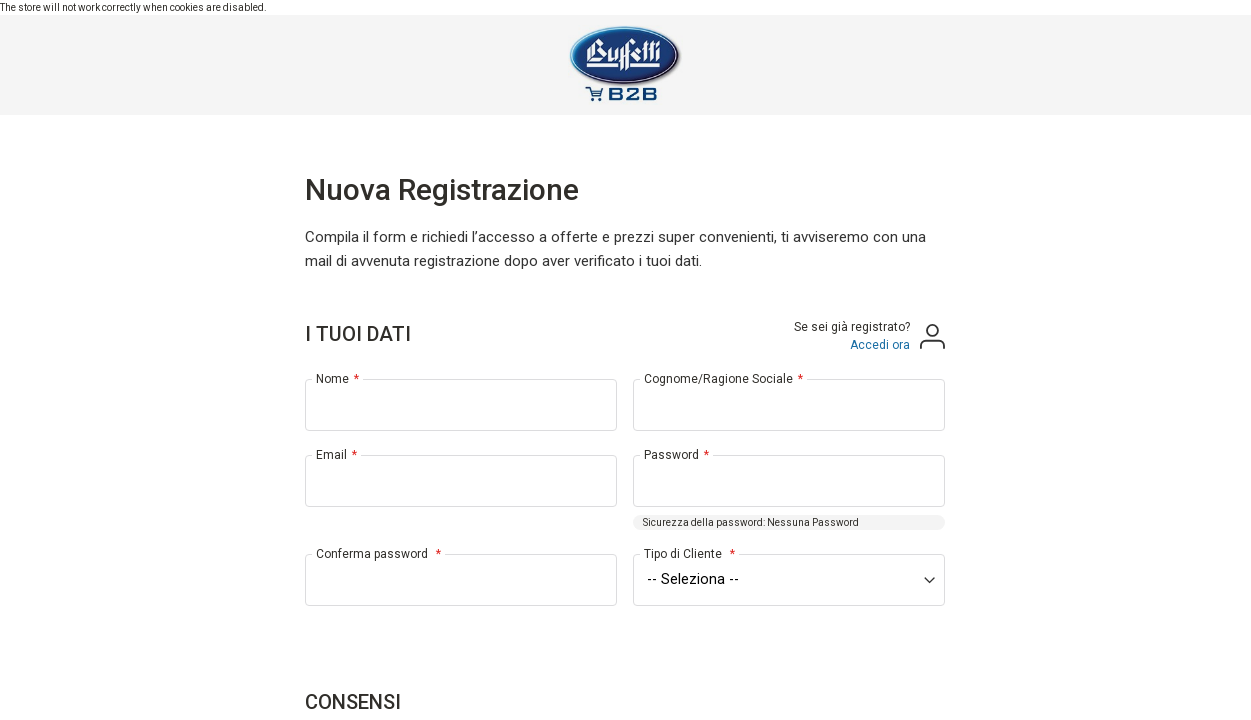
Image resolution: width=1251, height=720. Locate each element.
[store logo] (625, 65)
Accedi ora (880, 345)
